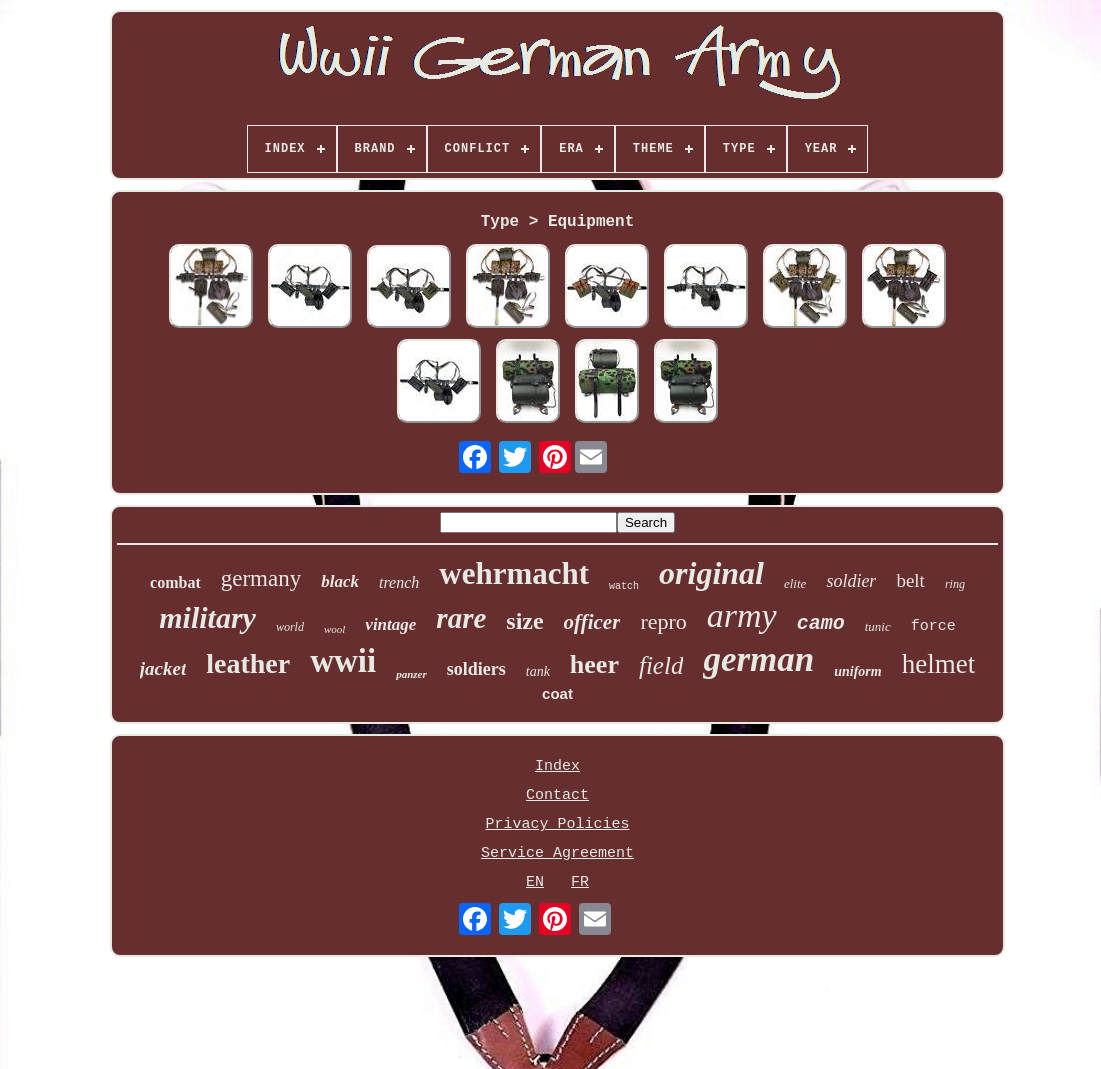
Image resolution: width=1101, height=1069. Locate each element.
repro (663, 621)
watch (624, 586)
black (340, 581)
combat (175, 582)
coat (557, 693)
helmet (938, 664)
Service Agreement (557, 853)
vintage (390, 624)
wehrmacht (514, 573)
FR (580, 882)
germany (261, 578)
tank (538, 671)
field (661, 665)
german (758, 659)
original (711, 573)
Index (557, 766)
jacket (163, 668)
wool (334, 629)
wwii (343, 661)
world (290, 627)
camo (821, 623)
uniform (857, 671)
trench (399, 582)
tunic (878, 626)
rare (461, 618)
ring (955, 584)
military (207, 617)
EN (535, 882)
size (524, 621)
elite (795, 583)
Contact (557, 795)
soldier (851, 581)
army (742, 615)
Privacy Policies (557, 824)
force (933, 626)
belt (910, 580)
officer (592, 622)
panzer (411, 674)
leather (248, 663)
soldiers (476, 669)
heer (594, 664)
